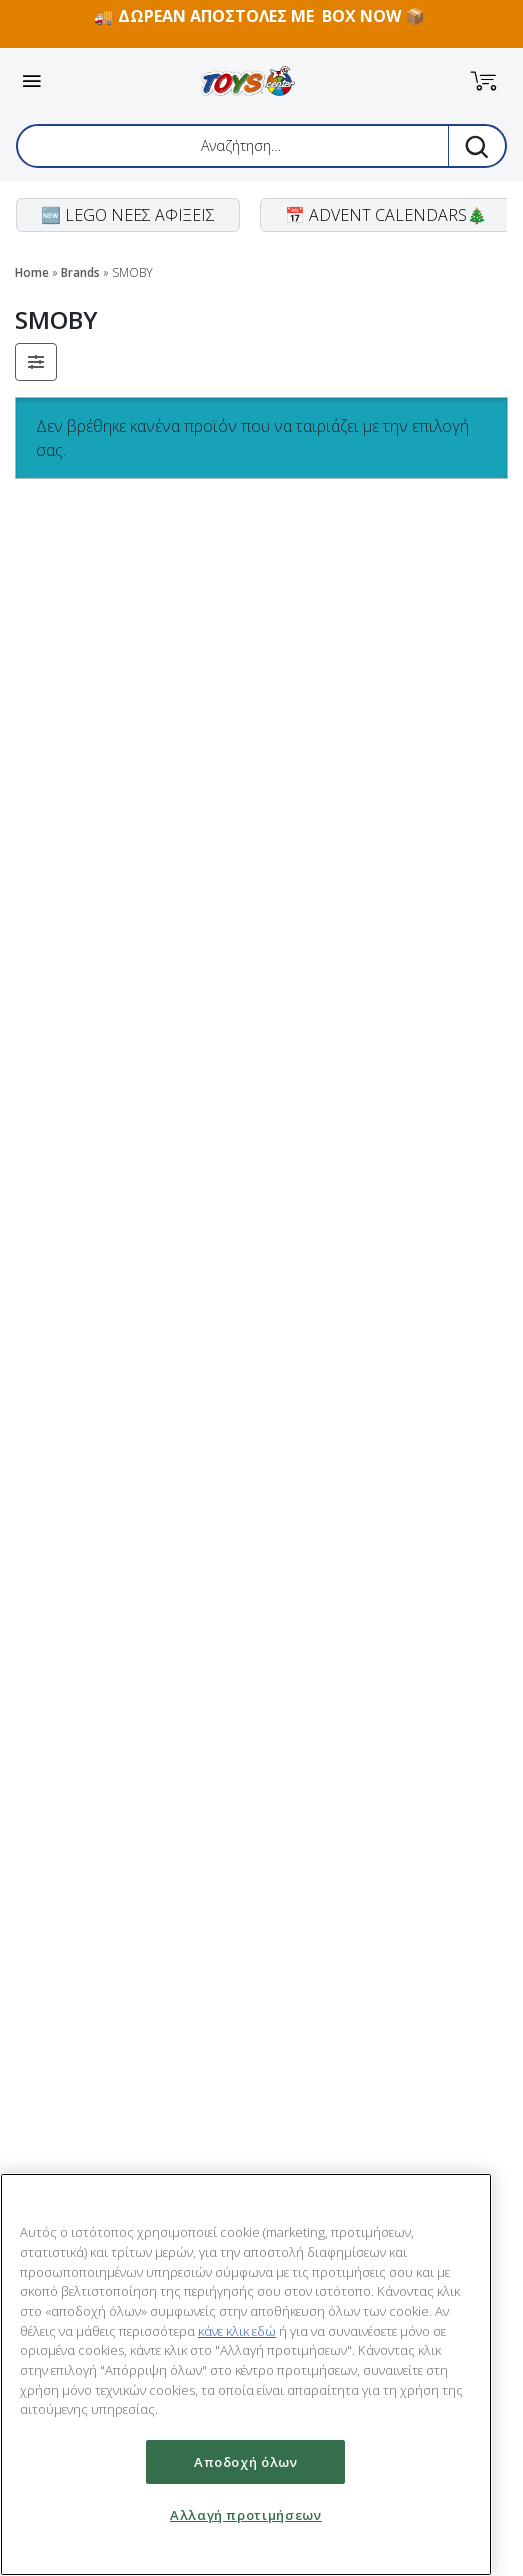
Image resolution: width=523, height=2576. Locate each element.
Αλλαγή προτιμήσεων (246, 2515)
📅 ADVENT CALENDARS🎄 (386, 215)
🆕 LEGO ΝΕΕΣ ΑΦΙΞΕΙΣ (128, 215)
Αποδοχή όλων (246, 2462)
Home (32, 272)
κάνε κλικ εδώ (237, 2331)
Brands (80, 272)
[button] (484, 81)
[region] (246, 2374)
